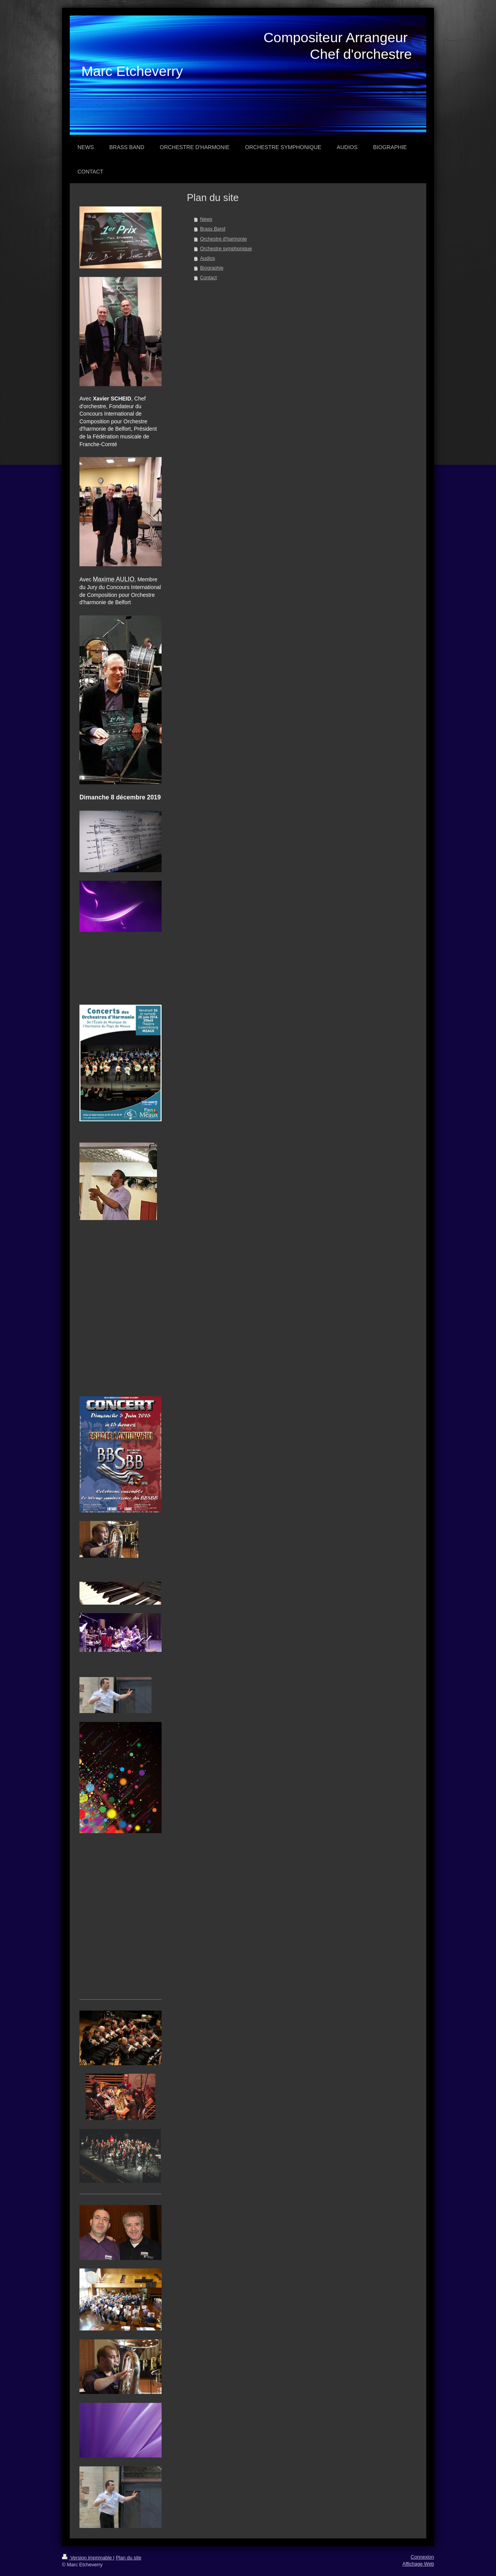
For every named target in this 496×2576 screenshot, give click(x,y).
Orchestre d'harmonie (223, 239)
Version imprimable (87, 2558)
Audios (207, 258)
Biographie (211, 268)
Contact (208, 277)
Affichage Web (418, 2564)
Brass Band (212, 229)
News (206, 219)
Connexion (422, 2557)
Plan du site (128, 2558)
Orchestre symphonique (226, 248)
